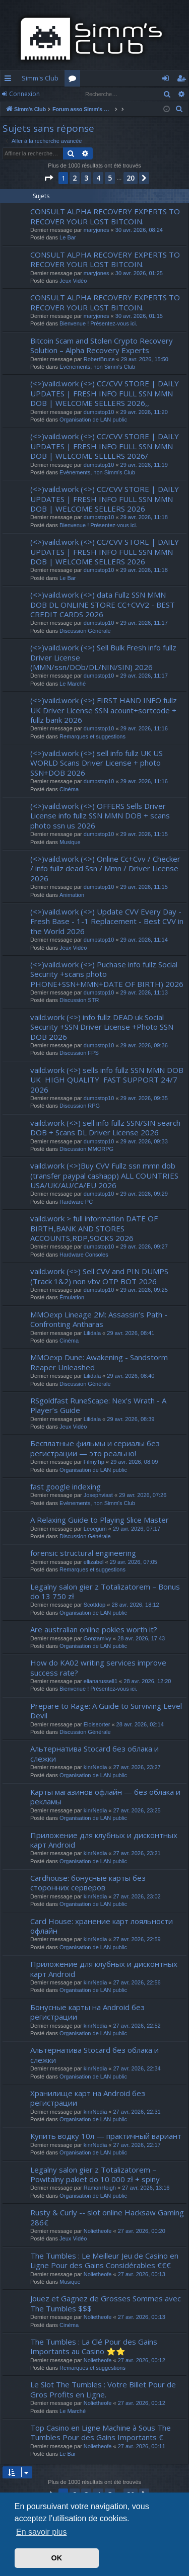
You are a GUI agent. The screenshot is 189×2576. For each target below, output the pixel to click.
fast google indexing (65, 1486)
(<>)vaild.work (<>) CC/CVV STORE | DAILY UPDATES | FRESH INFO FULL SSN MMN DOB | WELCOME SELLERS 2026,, (104, 393)
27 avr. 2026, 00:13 (141, 2274)
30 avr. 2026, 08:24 (139, 230)
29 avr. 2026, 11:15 (144, 834)
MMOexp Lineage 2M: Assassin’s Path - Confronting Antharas (98, 1319)
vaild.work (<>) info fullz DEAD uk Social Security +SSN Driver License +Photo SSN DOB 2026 (101, 1027)
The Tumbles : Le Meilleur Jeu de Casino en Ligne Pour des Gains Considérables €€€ (104, 2260)
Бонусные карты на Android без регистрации (87, 2012)
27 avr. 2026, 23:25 (136, 1810)
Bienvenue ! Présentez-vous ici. (98, 323)
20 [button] (131, 178)
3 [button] (86, 178)
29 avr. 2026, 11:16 (144, 728)
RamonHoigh (100, 2188)
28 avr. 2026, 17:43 (141, 1638)
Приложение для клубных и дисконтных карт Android (103, 1840)
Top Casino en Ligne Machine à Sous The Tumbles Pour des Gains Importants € (100, 2432)
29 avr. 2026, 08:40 (130, 1376)
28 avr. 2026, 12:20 (147, 1681)
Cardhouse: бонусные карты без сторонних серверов (88, 1882)
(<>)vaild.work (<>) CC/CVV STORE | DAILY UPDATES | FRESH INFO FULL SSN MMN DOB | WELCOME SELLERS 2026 (104, 499)
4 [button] (98, 178)
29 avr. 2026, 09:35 (144, 1098)
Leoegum (95, 1529)
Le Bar (67, 237)
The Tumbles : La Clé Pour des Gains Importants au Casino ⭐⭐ (93, 2346)
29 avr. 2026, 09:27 (144, 1246)
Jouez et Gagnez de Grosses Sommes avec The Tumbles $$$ (105, 2303)
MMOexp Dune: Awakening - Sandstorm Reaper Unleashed (99, 1362)
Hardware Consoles (83, 1255)
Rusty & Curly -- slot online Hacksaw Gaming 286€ (107, 2217)
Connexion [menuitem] (167, 80)
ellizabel (94, 1562)
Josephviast (98, 1495)
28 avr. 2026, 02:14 (140, 1724)
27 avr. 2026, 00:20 (141, 2231)
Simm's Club (40, 77)
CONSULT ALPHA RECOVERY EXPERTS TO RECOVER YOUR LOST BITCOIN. (105, 216)
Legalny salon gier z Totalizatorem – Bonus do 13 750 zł (105, 1591)
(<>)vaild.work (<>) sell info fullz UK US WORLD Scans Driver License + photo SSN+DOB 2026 (96, 763)
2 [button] (75, 178)
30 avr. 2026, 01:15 (139, 316)
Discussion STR (79, 1000)
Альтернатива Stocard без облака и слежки (94, 1753)
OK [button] (56, 2558)
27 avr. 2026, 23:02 (136, 1896)
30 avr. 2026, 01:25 (139, 273)
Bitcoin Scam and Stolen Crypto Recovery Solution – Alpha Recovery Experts (101, 345)
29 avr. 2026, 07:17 (136, 1529)
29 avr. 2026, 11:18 (144, 517)
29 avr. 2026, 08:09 (134, 1462)
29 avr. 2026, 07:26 (142, 1495)
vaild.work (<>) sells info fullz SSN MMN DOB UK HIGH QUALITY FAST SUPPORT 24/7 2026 (106, 1080)
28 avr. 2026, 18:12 (135, 1605)
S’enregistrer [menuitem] (183, 80)
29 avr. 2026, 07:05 (133, 1562)
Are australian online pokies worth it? (93, 1629)
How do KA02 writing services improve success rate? (98, 1667)
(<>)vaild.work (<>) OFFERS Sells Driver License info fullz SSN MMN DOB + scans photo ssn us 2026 (100, 815)
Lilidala (92, 1333)
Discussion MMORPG (86, 1149)
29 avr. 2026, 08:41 (130, 1333)
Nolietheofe (98, 2231)
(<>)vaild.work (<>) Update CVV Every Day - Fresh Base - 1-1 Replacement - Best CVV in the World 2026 (106, 921)
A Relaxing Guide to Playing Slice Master (99, 1520)
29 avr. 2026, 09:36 (144, 1045)
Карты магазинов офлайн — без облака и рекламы (105, 1796)
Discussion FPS (79, 1053)
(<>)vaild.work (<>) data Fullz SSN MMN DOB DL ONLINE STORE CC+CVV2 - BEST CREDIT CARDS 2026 (102, 604)
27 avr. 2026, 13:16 (145, 2188)
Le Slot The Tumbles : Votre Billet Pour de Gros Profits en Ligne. (103, 2389)
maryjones (96, 230)
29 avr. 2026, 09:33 (144, 1141)
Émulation (71, 1297)
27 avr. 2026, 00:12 (141, 2360)
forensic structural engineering (83, 1553)
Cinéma (69, 789)
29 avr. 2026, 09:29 (144, 1194)
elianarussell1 (100, 1681)
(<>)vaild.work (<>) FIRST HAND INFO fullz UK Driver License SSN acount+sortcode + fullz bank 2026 (103, 710)
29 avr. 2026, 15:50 (144, 359)
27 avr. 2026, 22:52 (136, 2026)
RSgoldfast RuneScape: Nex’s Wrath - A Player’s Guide (98, 1405)
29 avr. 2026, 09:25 (144, 1290)
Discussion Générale (85, 631)
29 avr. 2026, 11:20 (144, 412)
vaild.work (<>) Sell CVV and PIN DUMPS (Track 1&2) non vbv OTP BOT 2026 (99, 1276)
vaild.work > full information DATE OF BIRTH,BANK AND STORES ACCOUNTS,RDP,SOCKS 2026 (94, 1228)
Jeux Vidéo (73, 281)
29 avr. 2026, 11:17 (144, 623)
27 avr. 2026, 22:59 (136, 1939)
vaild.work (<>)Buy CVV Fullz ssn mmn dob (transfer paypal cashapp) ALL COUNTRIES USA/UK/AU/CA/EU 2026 (104, 1175)
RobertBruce (99, 359)
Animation (71, 895)
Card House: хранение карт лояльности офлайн (101, 1926)
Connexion (24, 94)
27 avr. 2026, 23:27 (136, 1767)
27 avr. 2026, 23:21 (136, 1853)
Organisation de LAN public (93, 420)
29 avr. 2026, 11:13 (144, 992)
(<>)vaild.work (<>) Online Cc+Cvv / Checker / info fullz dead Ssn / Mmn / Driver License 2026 (105, 868)
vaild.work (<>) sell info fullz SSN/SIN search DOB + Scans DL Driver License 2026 (105, 1127)
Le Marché (72, 684)
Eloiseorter (97, 1724)
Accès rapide (10, 80)
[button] (48, 178)
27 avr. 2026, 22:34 (136, 2068)
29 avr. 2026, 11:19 (144, 465)
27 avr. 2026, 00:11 (141, 2446)
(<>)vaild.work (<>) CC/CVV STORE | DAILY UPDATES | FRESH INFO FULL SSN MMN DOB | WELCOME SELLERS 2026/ (104, 446)
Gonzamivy (97, 1638)
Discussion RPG (79, 1106)
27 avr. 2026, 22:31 (136, 2112)
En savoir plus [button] (41, 2532)
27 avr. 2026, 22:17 (136, 2145)
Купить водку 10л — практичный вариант (105, 2136)
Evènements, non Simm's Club (97, 367)
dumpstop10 (99, 412)
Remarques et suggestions (92, 736)
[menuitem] (179, 109)
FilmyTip (94, 1462)
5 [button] (110, 178)
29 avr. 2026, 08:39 (130, 1419)
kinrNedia (95, 1767)
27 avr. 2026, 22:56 (136, 1982)
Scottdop (94, 1605)
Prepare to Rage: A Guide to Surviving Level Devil (106, 1710)
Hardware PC (76, 1202)
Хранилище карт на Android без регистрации (87, 2098)
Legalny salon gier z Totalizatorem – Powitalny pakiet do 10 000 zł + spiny (95, 2174)
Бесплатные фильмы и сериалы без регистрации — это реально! (95, 1448)
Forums (74, 80)
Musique (70, 842)
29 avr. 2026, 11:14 (144, 940)
